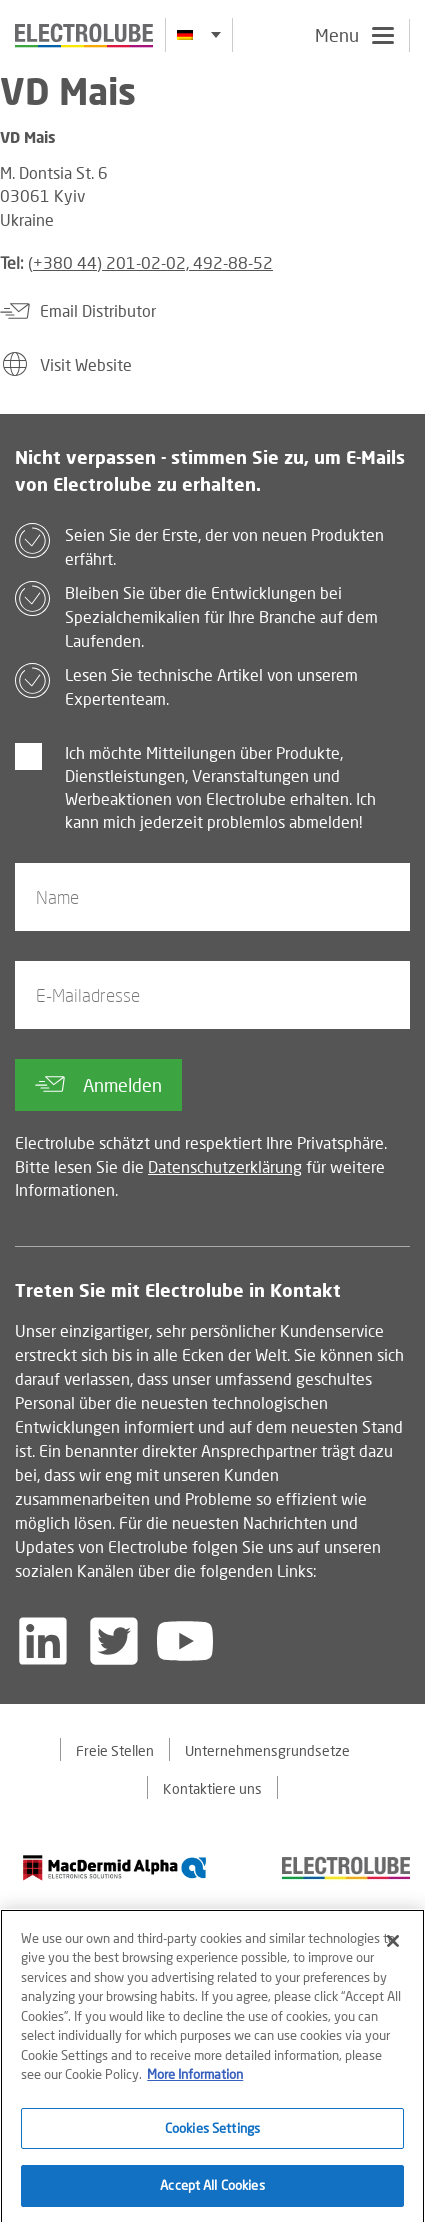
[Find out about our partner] (115, 1867)
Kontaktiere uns (212, 1788)
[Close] (393, 1947)
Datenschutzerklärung (225, 1166)
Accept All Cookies (212, 2192)
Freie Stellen (115, 1750)
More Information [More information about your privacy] (195, 2080)
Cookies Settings (212, 2134)
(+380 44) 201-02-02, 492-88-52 (150, 262)
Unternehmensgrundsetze (267, 1750)
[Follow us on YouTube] (185, 1641)
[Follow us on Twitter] (114, 1641)
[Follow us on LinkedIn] (43, 1641)
